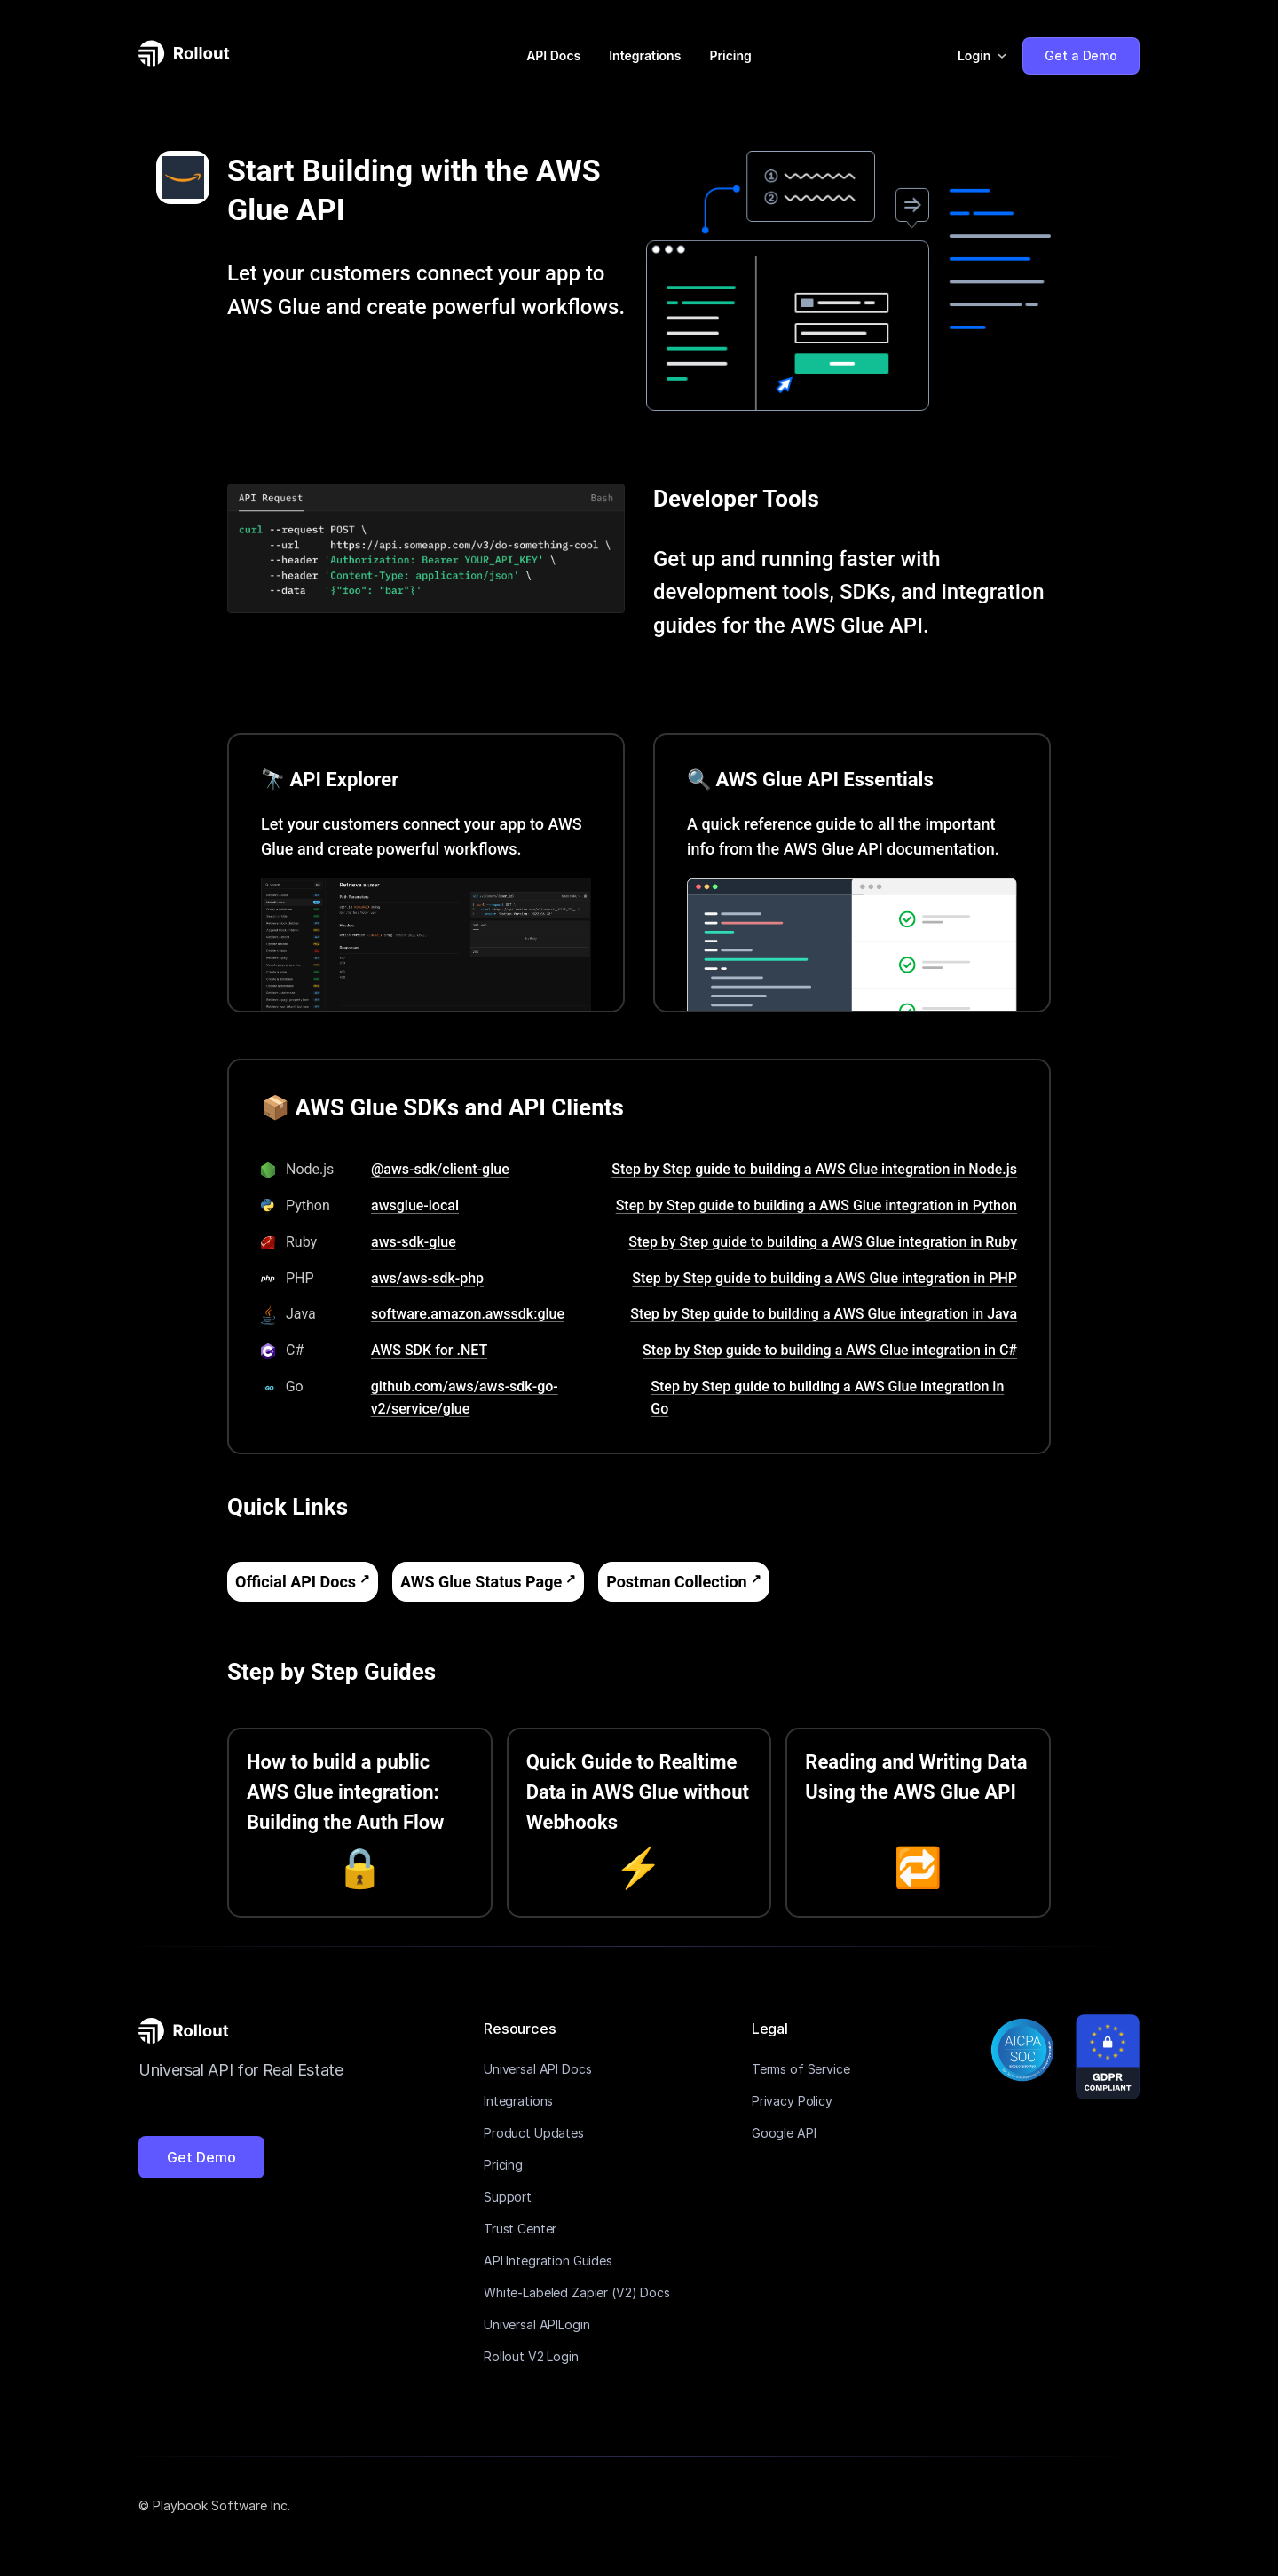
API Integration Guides (548, 2260)
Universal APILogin (536, 2324)
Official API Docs (295, 1581)
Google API (784, 2132)
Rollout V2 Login (531, 2356)
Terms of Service (801, 2068)
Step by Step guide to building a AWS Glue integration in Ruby (822, 1241)
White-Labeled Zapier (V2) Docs (577, 2292)
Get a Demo (1081, 55)
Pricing (730, 55)
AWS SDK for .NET (429, 1350)
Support (508, 2196)
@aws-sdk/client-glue (440, 1169)
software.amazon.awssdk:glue (467, 1313)
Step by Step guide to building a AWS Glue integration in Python (816, 1205)
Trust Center (520, 2228)
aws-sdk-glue (413, 1241)
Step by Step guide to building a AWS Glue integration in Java (823, 1313)
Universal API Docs (537, 2068)
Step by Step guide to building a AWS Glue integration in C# (830, 1350)
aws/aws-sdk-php (427, 1278)
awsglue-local (415, 1205)
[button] (983, 56)
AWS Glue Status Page (481, 1581)
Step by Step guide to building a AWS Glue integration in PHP (824, 1278)
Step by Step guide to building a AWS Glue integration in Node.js (814, 1169)
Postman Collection (676, 1581)
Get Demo (201, 2157)
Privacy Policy (792, 2100)
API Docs (553, 55)
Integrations (645, 55)
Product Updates (534, 2132)
